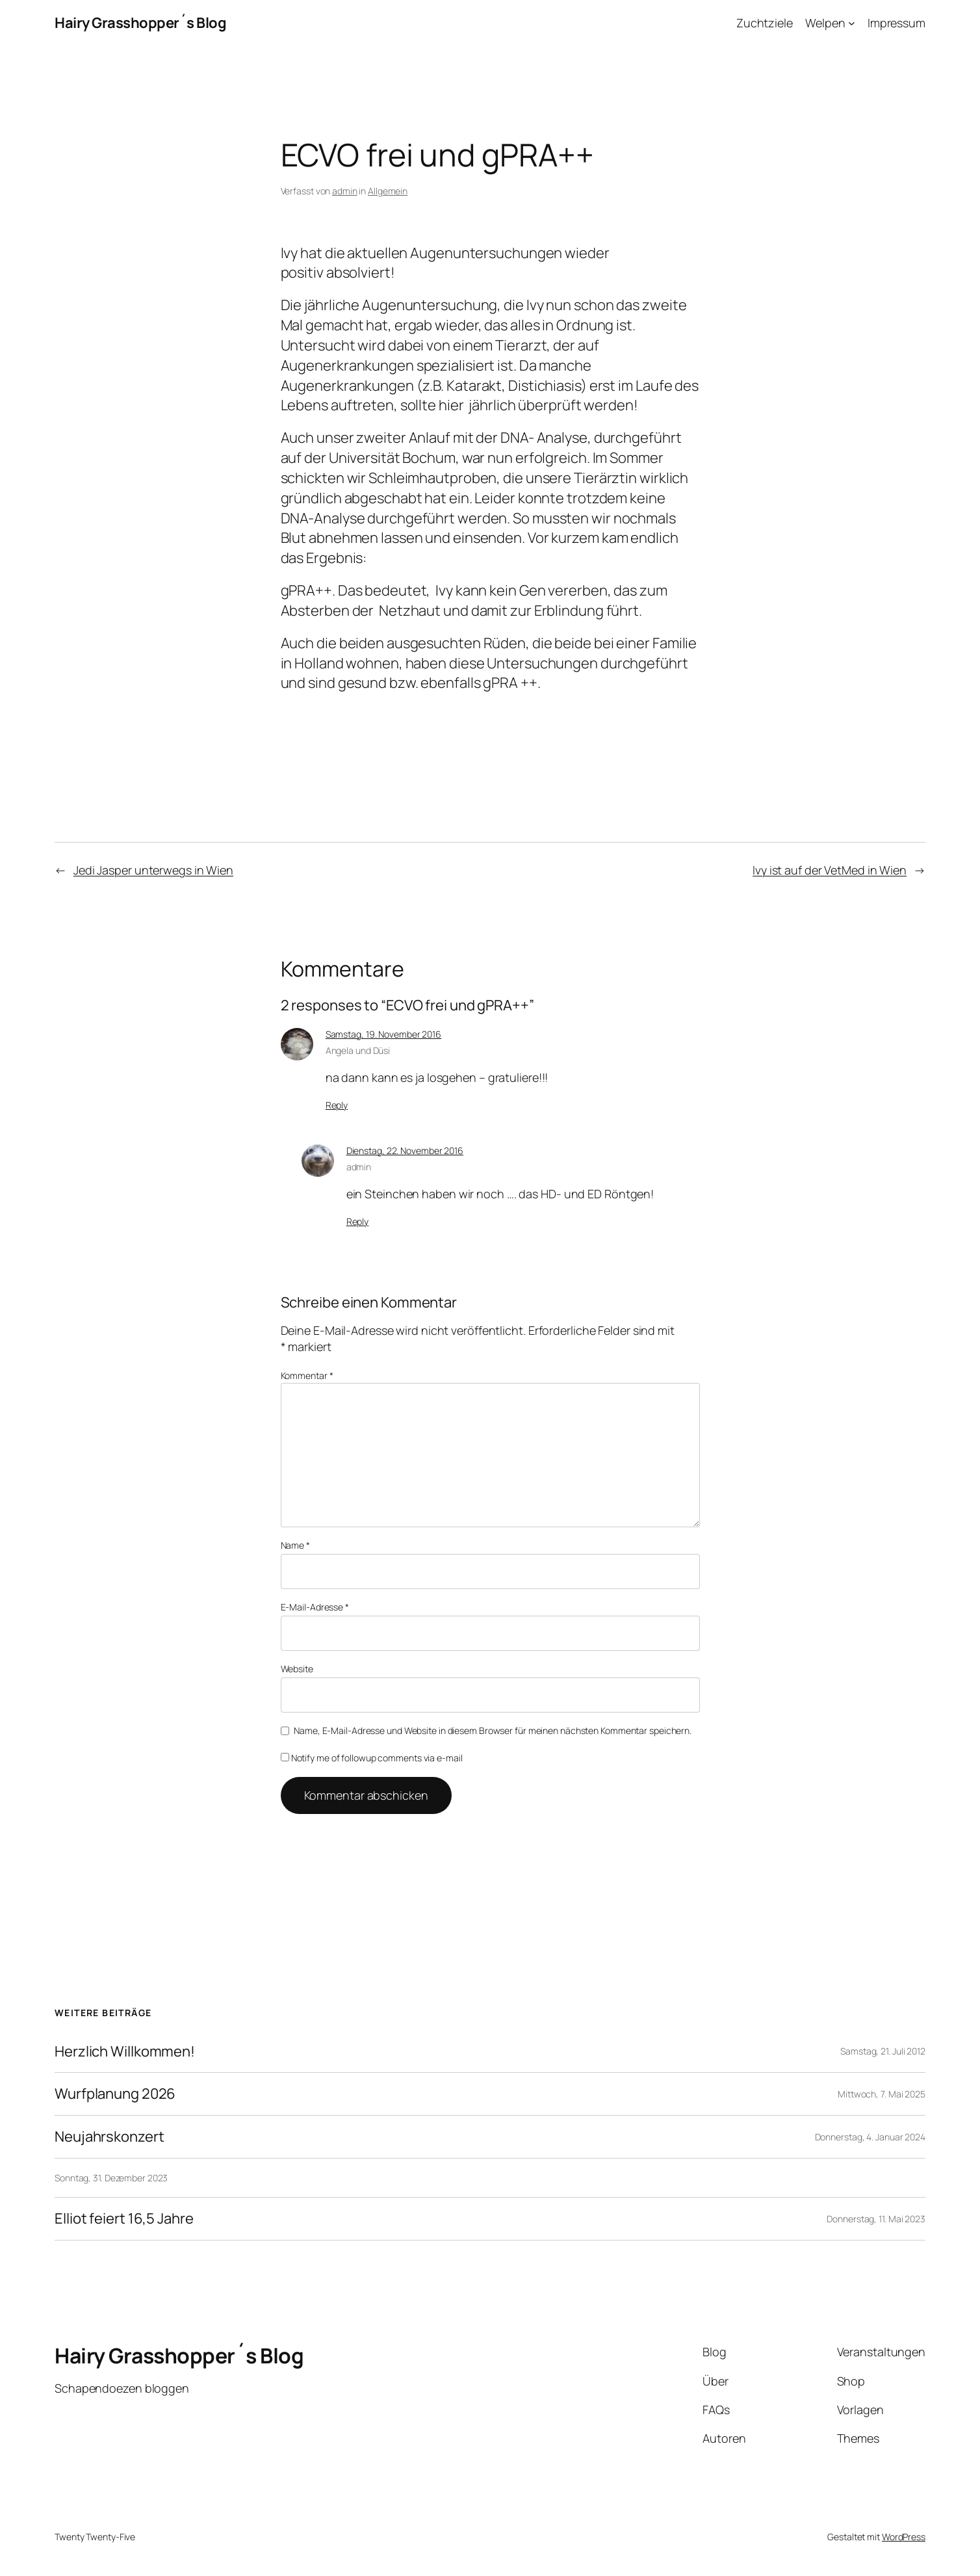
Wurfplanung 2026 (115, 2094)
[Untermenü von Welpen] (851, 23)
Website (297, 1669)
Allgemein (387, 191)
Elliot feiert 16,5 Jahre (124, 2219)
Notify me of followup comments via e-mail (372, 1758)
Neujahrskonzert (109, 2137)
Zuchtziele (764, 23)
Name (295, 1545)
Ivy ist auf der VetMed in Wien (830, 870)
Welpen (825, 23)
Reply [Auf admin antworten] (357, 1221)
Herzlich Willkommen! (125, 2052)
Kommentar (307, 1375)
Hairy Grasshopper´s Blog (140, 23)
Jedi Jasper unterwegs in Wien (153, 870)
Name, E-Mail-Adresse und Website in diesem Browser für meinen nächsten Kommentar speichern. (492, 1730)
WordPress (903, 2536)
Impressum (896, 23)
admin (344, 191)
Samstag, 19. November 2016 (383, 1034)
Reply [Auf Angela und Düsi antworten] (337, 1105)
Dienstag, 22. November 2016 (404, 1150)
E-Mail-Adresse (315, 1607)
